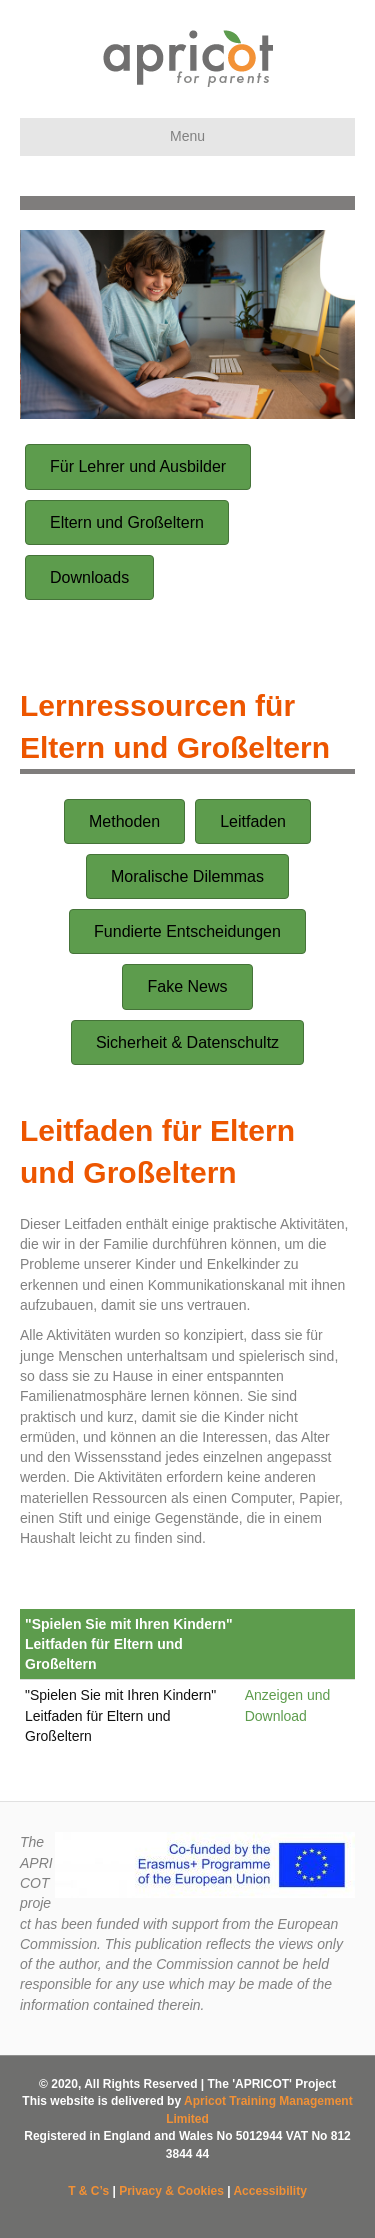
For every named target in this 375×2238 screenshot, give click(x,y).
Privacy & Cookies (171, 2191)
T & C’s (88, 2191)
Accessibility (269, 2191)
